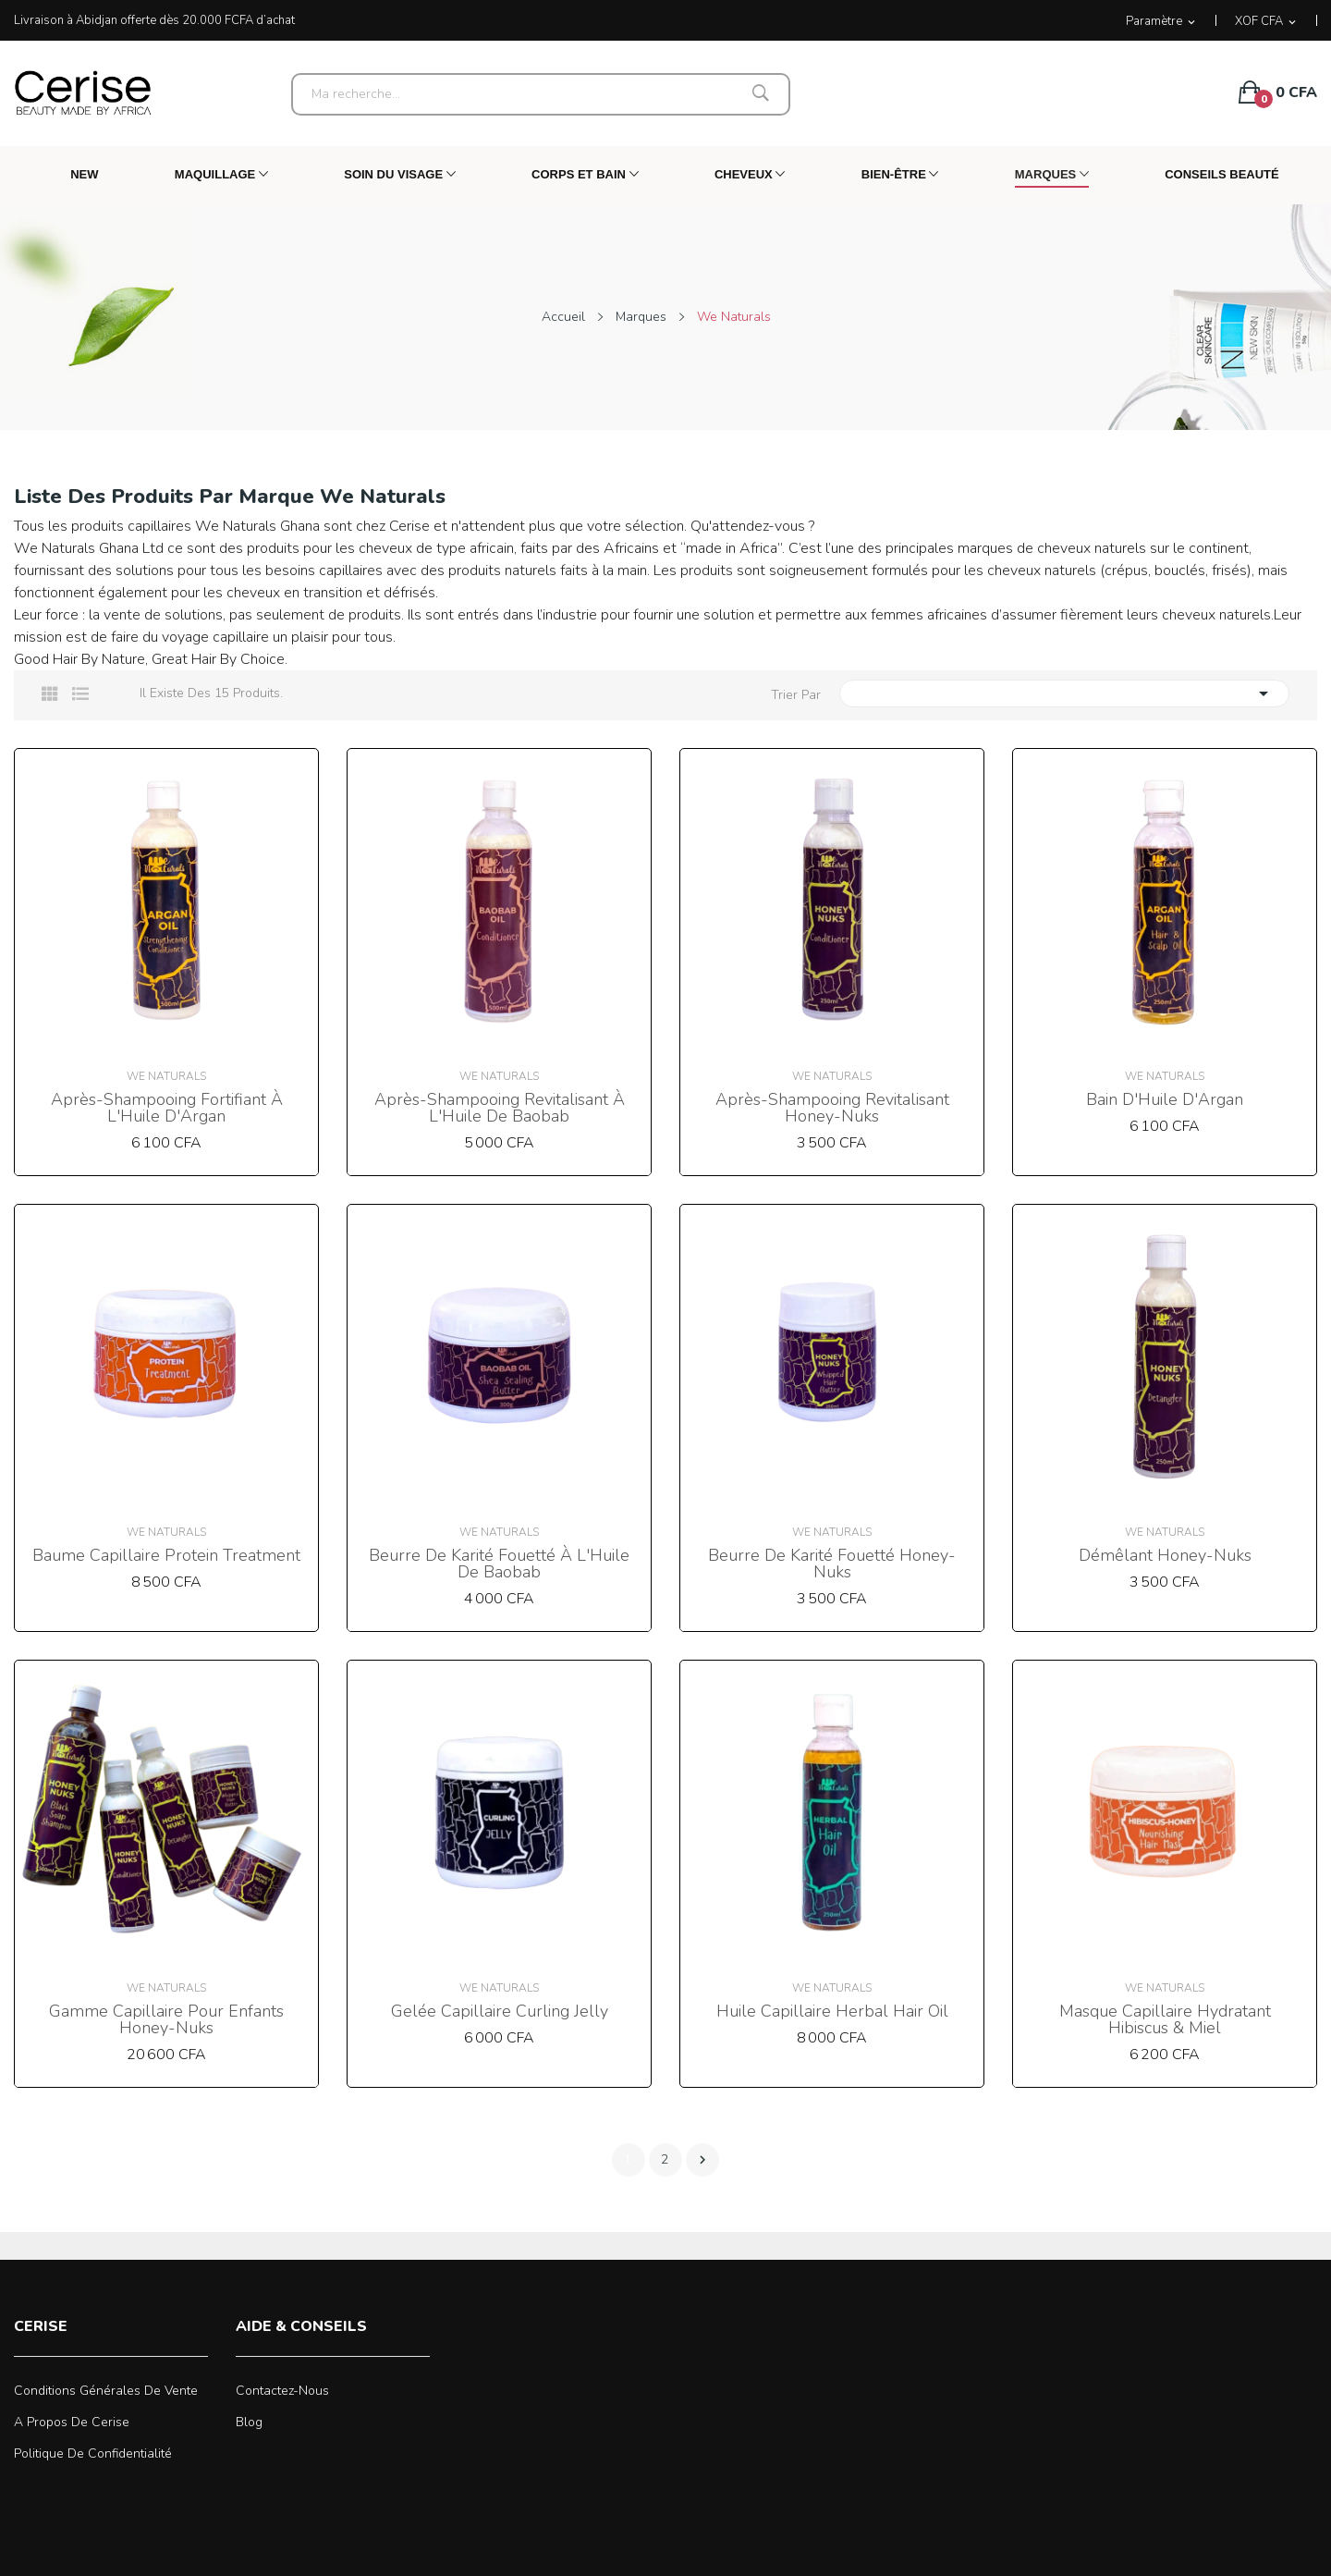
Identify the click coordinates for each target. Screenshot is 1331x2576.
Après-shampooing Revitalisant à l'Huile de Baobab (499, 1107)
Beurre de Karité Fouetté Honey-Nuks (832, 1563)
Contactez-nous (282, 2390)
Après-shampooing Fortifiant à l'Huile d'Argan (167, 1107)
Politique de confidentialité (93, 2453)
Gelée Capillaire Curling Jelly (499, 2011)
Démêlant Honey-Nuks (1165, 1555)
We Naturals (166, 1076)
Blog (249, 2422)
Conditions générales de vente (106, 2390)
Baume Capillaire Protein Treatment (166, 1555)
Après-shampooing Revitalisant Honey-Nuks (832, 1107)
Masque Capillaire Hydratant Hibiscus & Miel (1165, 2019)
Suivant (702, 2160)
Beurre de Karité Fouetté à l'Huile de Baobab (499, 1563)
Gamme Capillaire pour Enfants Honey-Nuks (166, 2019)
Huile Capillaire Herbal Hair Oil (832, 2011)
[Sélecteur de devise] (1267, 22)
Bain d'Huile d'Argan (1164, 1099)
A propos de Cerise (71, 2422)
